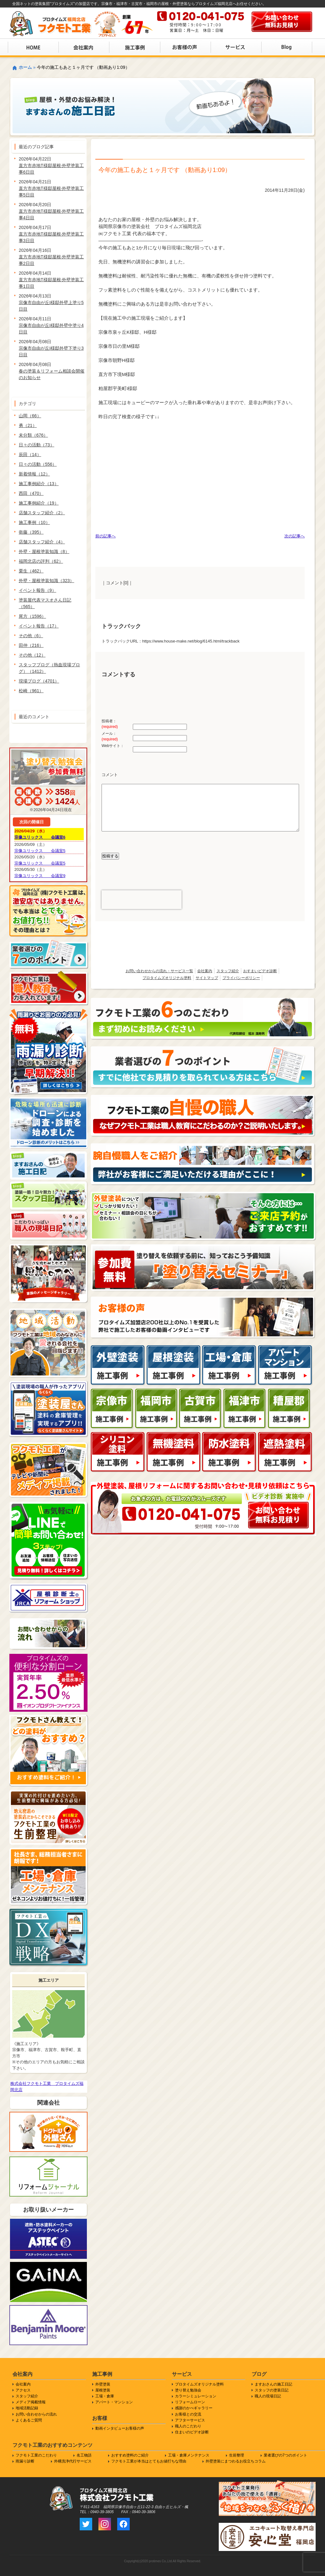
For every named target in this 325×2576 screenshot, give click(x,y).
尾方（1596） (32, 616)
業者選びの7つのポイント (285, 2455)
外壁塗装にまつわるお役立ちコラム (236, 2461)
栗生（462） (31, 570)
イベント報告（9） (37, 590)
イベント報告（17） (39, 625)
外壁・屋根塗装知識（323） (46, 580)
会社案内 (204, 971)
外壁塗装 (102, 2384)
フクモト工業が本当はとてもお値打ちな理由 (148, 2461)
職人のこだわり (188, 2426)
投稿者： (110, 724)
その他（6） (31, 635)
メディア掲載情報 (31, 2402)
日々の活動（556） (38, 464)
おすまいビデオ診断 (260, 971)
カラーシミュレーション (195, 2396)
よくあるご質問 (29, 2420)
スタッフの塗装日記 (271, 2390)
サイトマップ (207, 978)
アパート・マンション (114, 2402)
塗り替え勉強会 (188, 2390)
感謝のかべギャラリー (193, 2408)
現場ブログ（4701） (39, 680)
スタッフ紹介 (228, 971)
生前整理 (236, 2455)
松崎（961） (31, 690)
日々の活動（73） (36, 444)
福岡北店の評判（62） (41, 561)
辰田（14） (30, 454)
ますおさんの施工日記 (273, 2384)
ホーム (25, 67)
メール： (110, 736)
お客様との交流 (188, 2414)
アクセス (23, 2390)
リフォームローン (190, 2402)
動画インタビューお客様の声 (119, 2428)
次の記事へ (294, 536)
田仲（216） (31, 645)
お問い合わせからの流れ (36, 2414)
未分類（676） (33, 435)
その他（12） (32, 655)
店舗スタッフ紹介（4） (42, 541)
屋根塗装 (102, 2390)
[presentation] (142, 899)
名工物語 (84, 2455)
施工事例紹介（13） (39, 483)
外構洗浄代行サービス (73, 2461)
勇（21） (28, 425)
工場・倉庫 (104, 2396)
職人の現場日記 (268, 2396)
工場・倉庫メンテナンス (188, 2455)
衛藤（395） (31, 532)
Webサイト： (113, 746)
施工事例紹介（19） (39, 503)
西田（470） (31, 493)
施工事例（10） (34, 522)
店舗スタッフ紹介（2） (42, 512)
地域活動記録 (27, 2408)
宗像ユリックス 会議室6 (39, 837)
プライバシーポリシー (241, 978)
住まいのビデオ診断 (192, 2432)
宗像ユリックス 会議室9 (39, 875)
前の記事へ (105, 536)
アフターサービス (190, 2420)
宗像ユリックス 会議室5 (39, 850)
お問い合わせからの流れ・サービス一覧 (159, 971)
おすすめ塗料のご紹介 (130, 2455)
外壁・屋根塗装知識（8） (44, 551)
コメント (110, 774)
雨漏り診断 (25, 2461)
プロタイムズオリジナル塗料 (166, 978)
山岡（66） (30, 415)
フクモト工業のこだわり (36, 2455)
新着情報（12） (34, 473)
